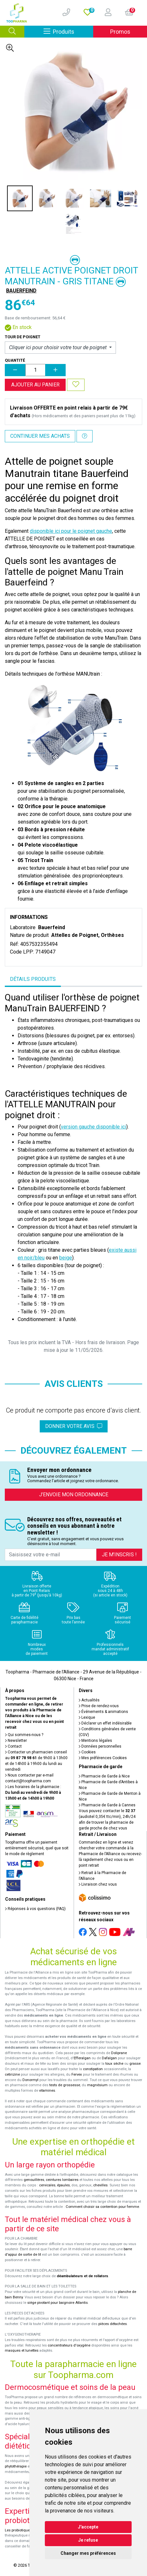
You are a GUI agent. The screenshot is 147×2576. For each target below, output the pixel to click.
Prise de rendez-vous (99, 1706)
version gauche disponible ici (93, 1127)
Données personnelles (100, 1746)
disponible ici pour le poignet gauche (71, 531)
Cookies (87, 1752)
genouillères (34, 2180)
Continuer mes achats (40, 436)
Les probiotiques (18, 2530)
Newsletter (16, 1740)
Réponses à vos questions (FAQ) (35, 1908)
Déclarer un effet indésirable (105, 1723)
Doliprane (119, 2053)
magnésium (97, 2085)
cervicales (47, 2185)
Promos (120, 31)
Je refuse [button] (88, 2540)
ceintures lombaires (62, 2180)
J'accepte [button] (88, 2526)
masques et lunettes (21, 2350)
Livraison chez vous (98, 1884)
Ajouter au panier (35, 385)
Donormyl (30, 2080)
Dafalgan (109, 2058)
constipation (93, 2069)
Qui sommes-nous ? (24, 1735)
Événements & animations (103, 1711)
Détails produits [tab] (33, 979)
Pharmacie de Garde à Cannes (107, 1805)
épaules (63, 2185)
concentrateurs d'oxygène (69, 2345)
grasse (135, 2064)
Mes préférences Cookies (103, 1758)
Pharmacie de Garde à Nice (104, 1776)
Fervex (76, 2074)
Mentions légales (95, 1740)
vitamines (47, 2090)
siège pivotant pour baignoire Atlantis (57, 2303)
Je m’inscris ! (119, 1555)
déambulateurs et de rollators (82, 2276)
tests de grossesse (64, 2085)
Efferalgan (82, 2058)
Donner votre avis (73, 1426)
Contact (13, 1746)
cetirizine (12, 2074)
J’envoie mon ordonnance (73, 1494)
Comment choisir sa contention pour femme (102, 2207)
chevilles (100, 2185)
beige (65, 1258)
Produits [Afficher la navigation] (68, 31)
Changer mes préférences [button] (88, 2553)
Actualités (89, 1700)
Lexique (87, 1717)
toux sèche (114, 2064)
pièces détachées (112, 2324)
